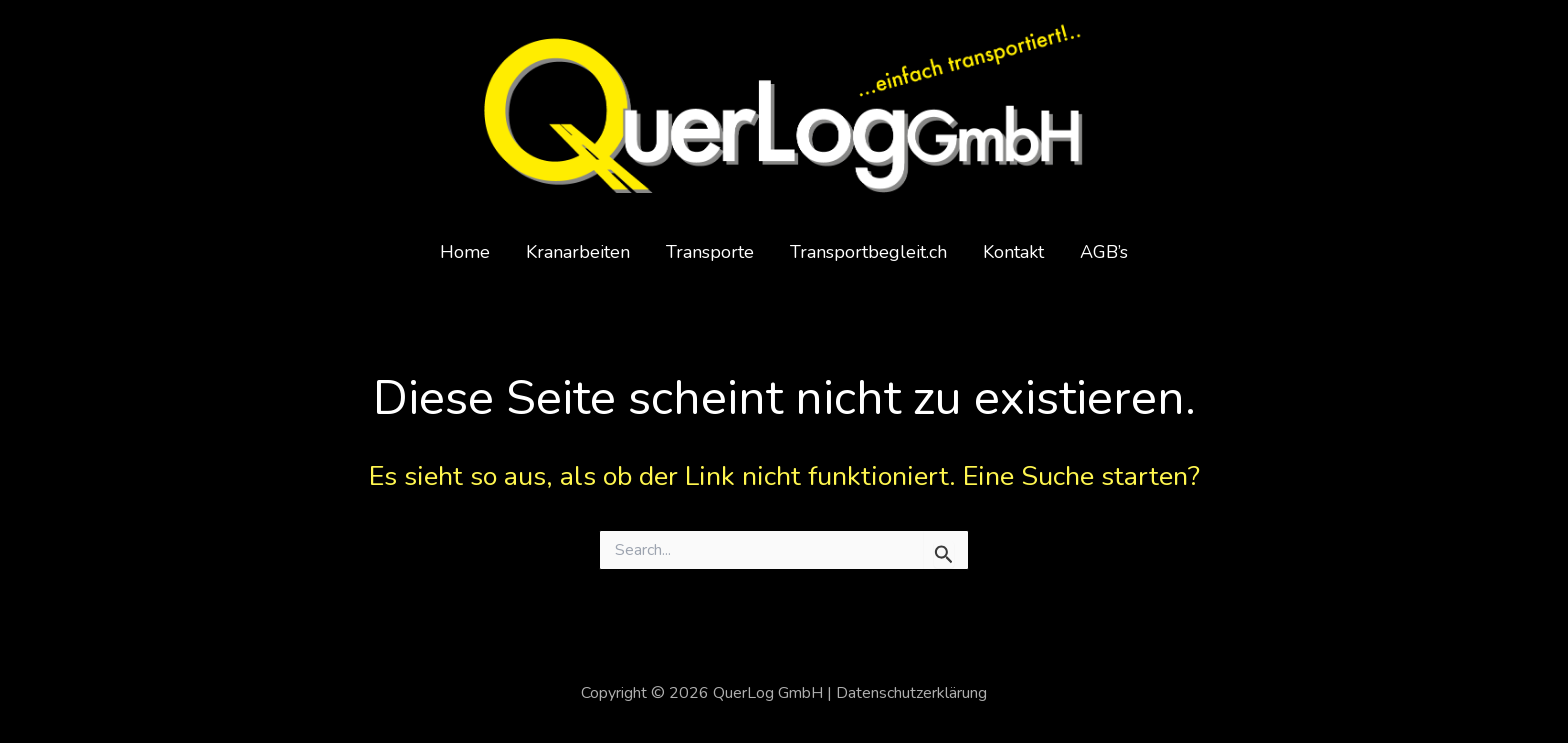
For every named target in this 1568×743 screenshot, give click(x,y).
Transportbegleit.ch (868, 252)
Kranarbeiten (578, 252)
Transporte (710, 252)
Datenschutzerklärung (911, 693)
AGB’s (1104, 252)
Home (465, 252)
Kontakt (1013, 252)
